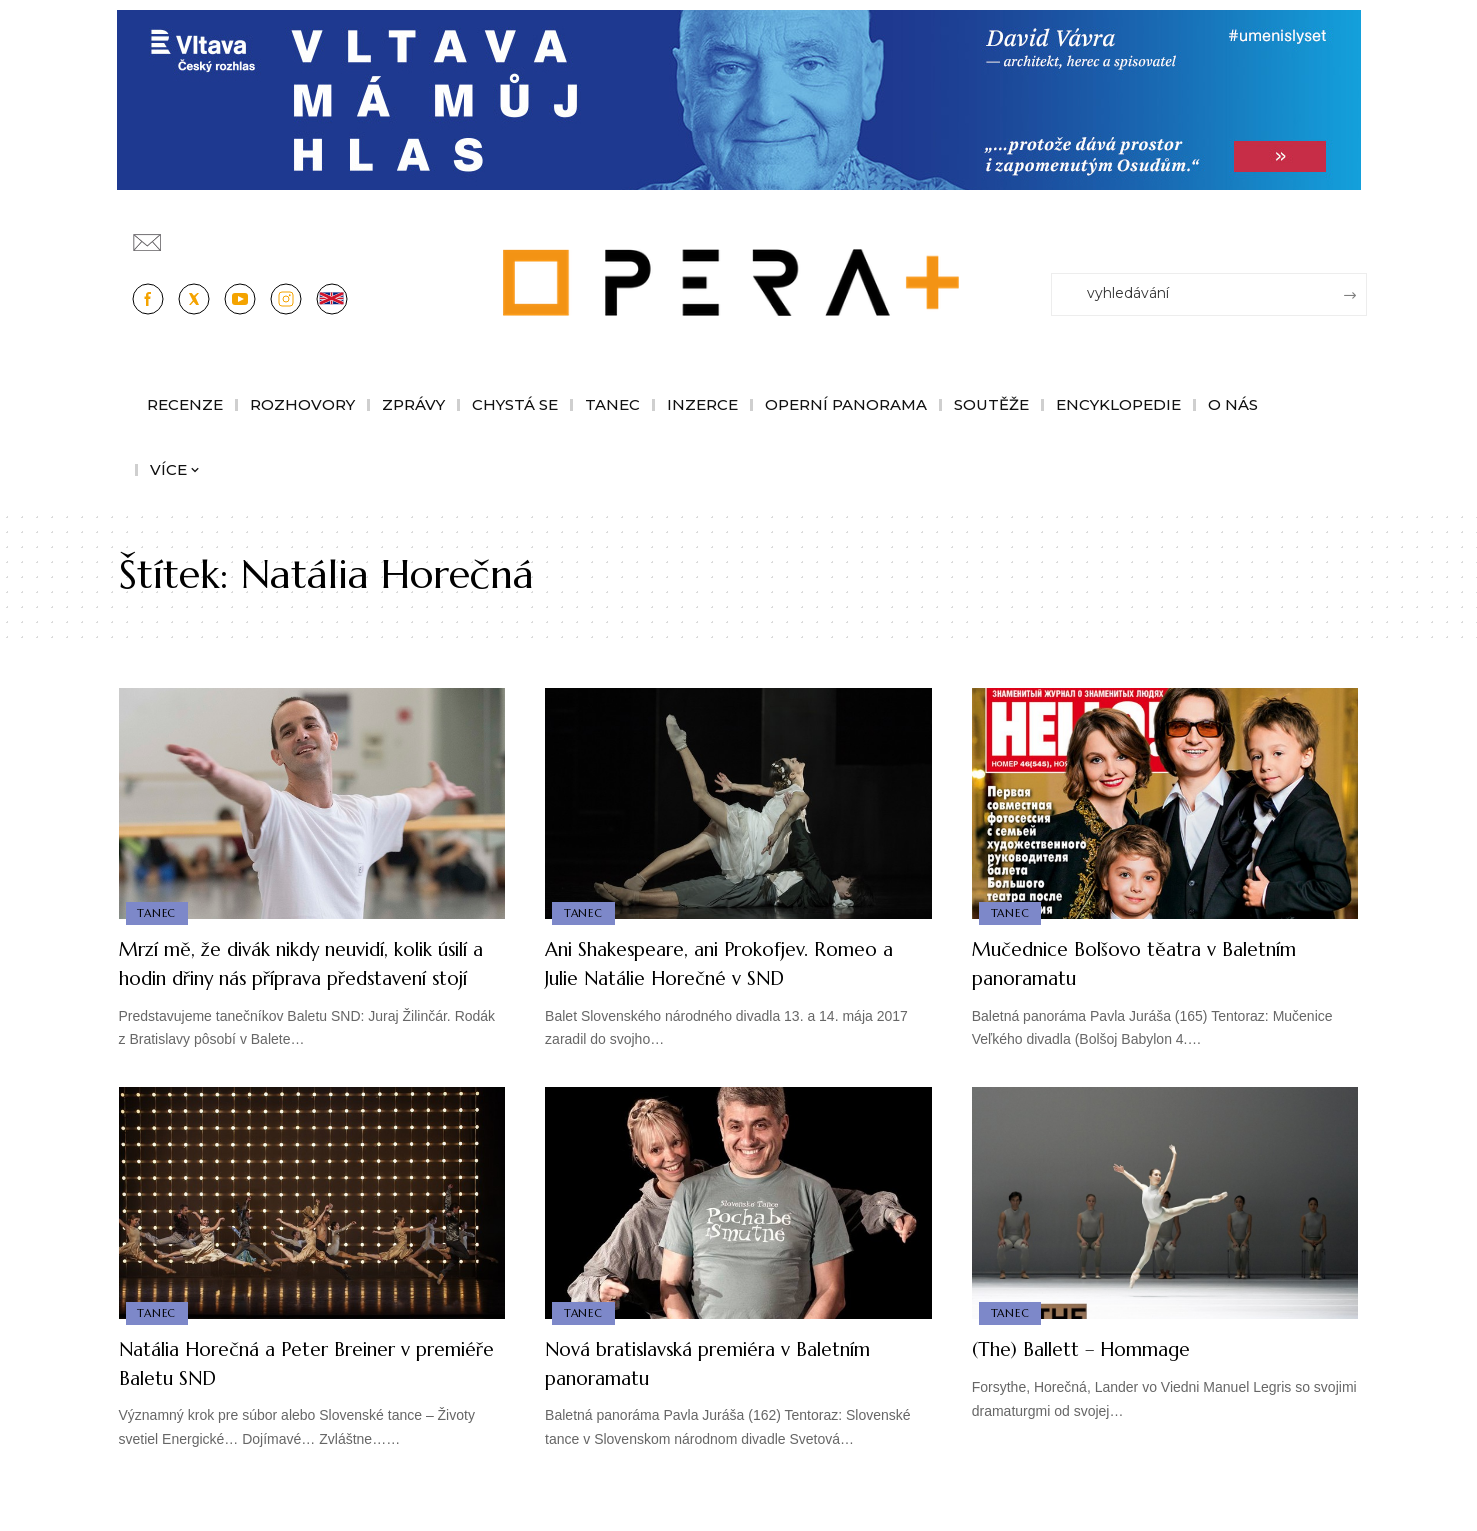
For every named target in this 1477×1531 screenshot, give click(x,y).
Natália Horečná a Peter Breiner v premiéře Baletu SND (292, 1392)
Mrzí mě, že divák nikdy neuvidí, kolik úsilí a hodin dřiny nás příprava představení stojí (309, 977)
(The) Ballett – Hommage (1102, 1377)
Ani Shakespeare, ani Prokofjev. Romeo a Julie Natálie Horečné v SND (737, 963)
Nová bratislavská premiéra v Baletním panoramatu (691, 1392)
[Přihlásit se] (1356, 233)
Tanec (158, 912)
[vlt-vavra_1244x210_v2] (739, 98)
